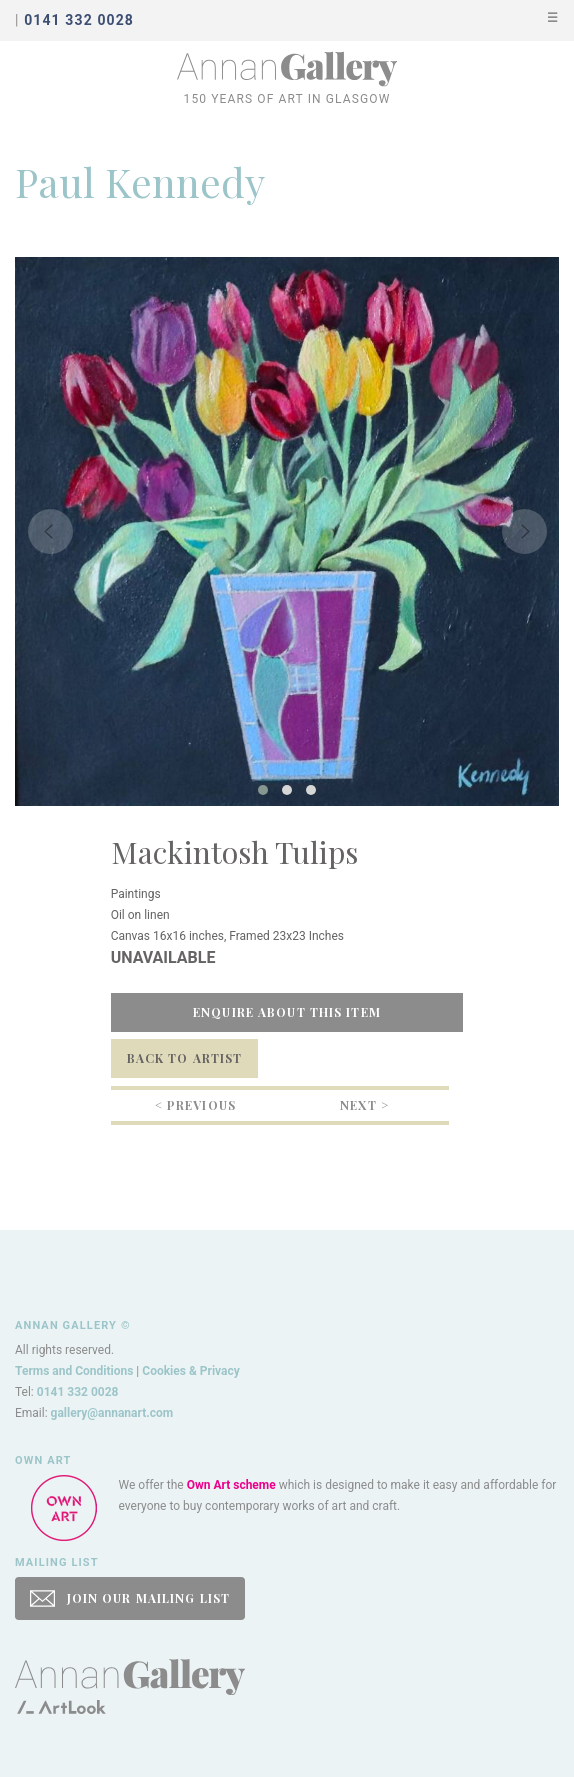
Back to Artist (185, 1058)
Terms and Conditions (74, 1371)
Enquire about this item (287, 1012)
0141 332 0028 (78, 1392)
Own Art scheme (231, 1485)
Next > (364, 1105)
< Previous (195, 1105)
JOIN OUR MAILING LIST (130, 1598)
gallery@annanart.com (112, 1413)
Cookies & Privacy (191, 1371)
